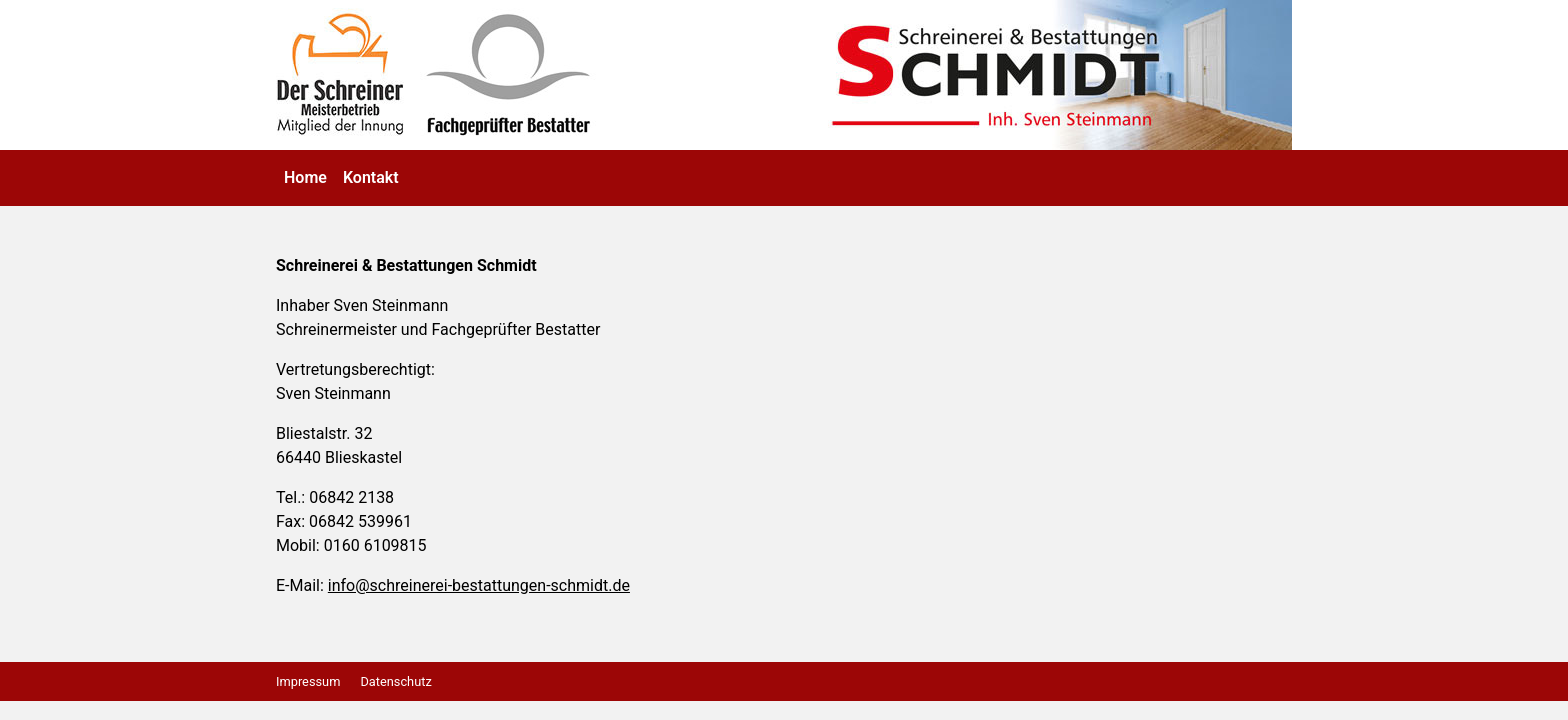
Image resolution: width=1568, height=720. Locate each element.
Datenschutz (395, 681)
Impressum (308, 681)
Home (305, 177)
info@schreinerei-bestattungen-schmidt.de (479, 585)
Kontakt (371, 177)
